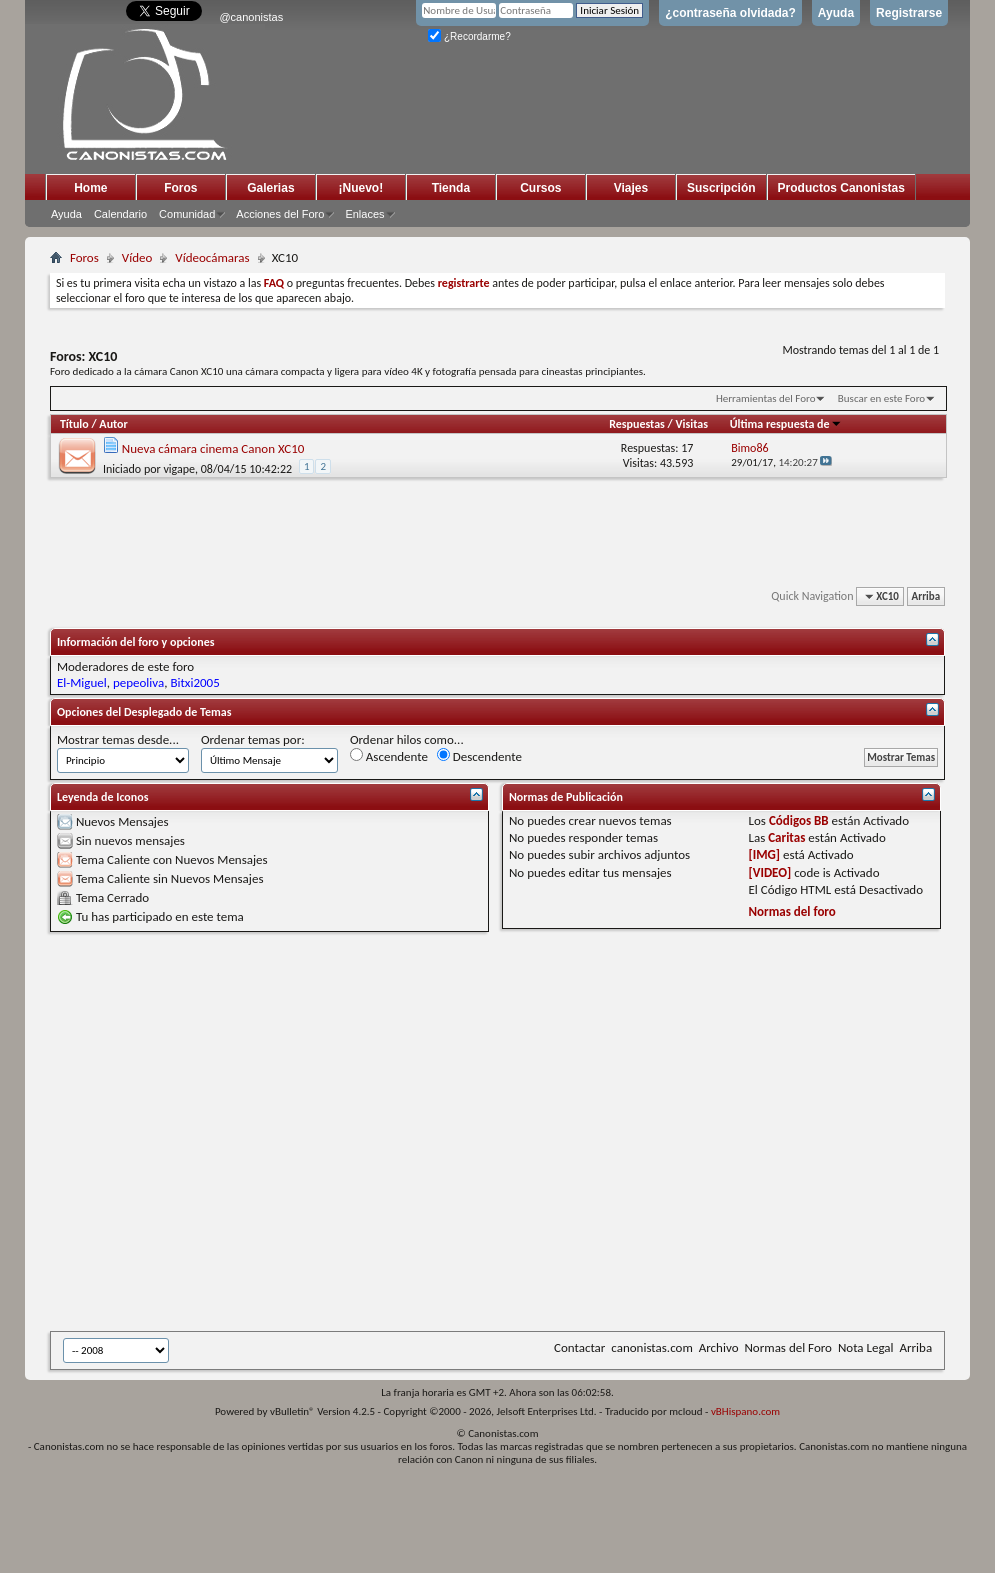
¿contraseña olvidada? (730, 13)
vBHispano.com (745, 1411)
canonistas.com (651, 1347)
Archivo (719, 1347)
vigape (179, 469)
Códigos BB (799, 820)
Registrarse (909, 13)
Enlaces (364, 214)
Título (74, 424)
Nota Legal (866, 1347)
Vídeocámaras (212, 257)
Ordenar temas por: (253, 739)
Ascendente (389, 756)
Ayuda (836, 13)
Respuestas (637, 424)
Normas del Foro (787, 1347)
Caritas (786, 837)
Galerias (270, 188)
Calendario (120, 214)
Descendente (479, 756)
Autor (113, 424)
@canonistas (251, 17)
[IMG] (765, 854)
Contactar (579, 1347)
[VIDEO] (770, 872)
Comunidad (187, 214)
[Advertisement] (215, 1131)
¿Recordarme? (469, 36)
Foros (180, 188)
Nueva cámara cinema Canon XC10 (213, 448)
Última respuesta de (786, 424)
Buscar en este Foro (881, 398)
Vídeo (137, 257)
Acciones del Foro (280, 214)
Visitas (691, 424)
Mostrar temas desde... (118, 739)
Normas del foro (792, 911)
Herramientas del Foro (766, 398)
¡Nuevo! (361, 188)
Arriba (926, 596)
